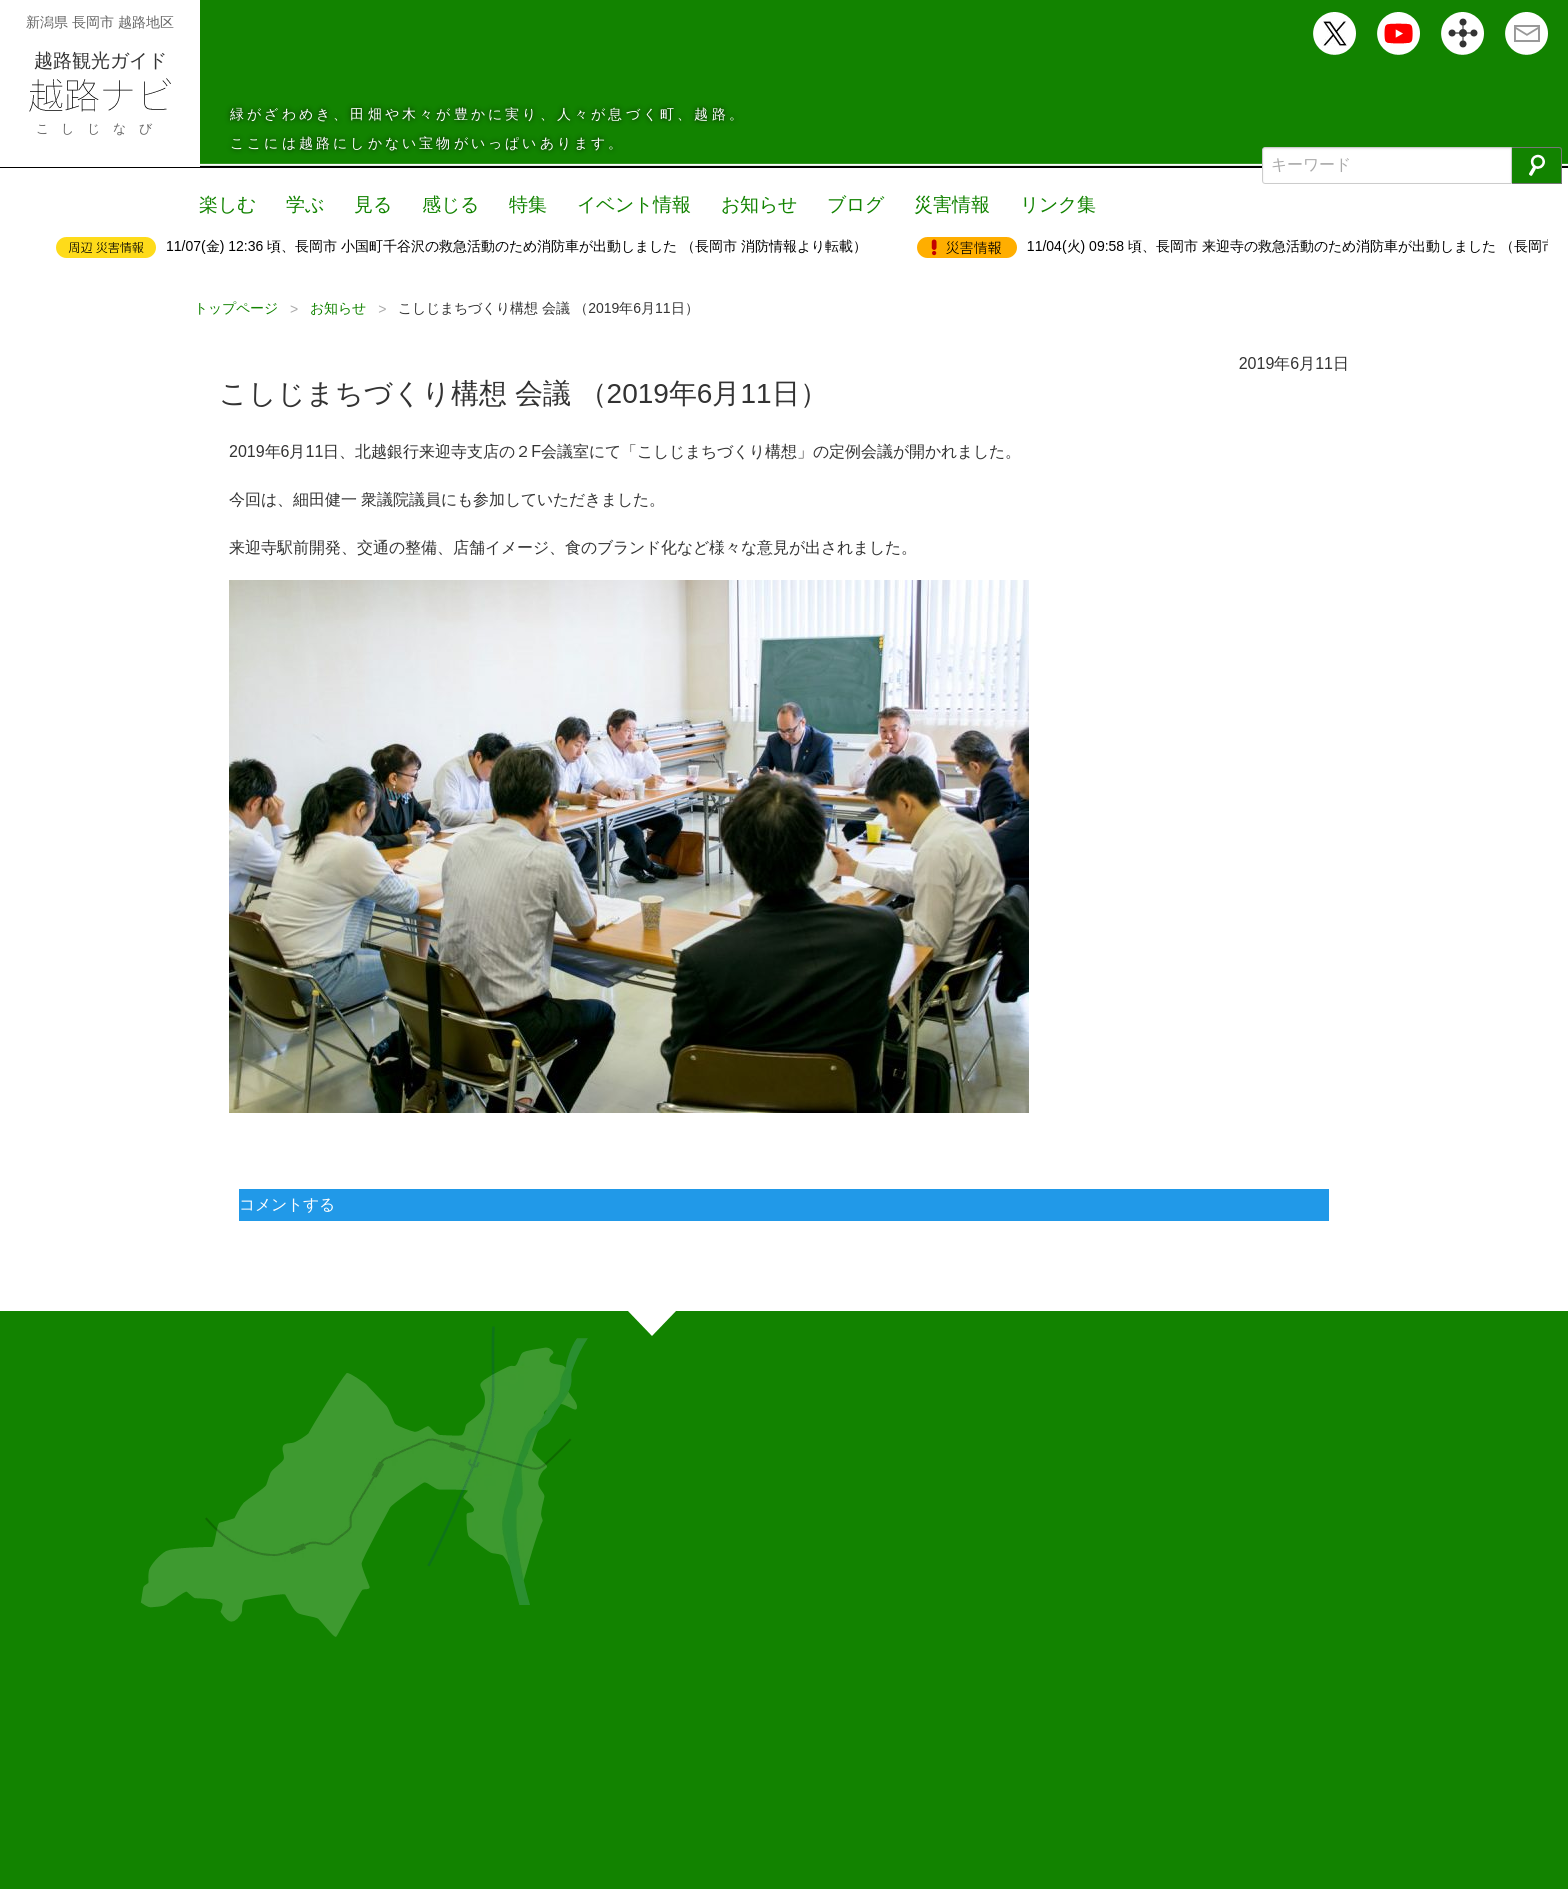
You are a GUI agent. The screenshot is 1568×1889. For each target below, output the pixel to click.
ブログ (832, 204)
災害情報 (925, 204)
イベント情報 (619, 204)
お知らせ (739, 204)
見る (367, 204)
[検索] (1537, 165)
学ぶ (301, 204)
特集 (517, 204)
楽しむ (226, 204)
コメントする (287, 1202)
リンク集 (1027, 204)
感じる (442, 204)
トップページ (236, 306)
